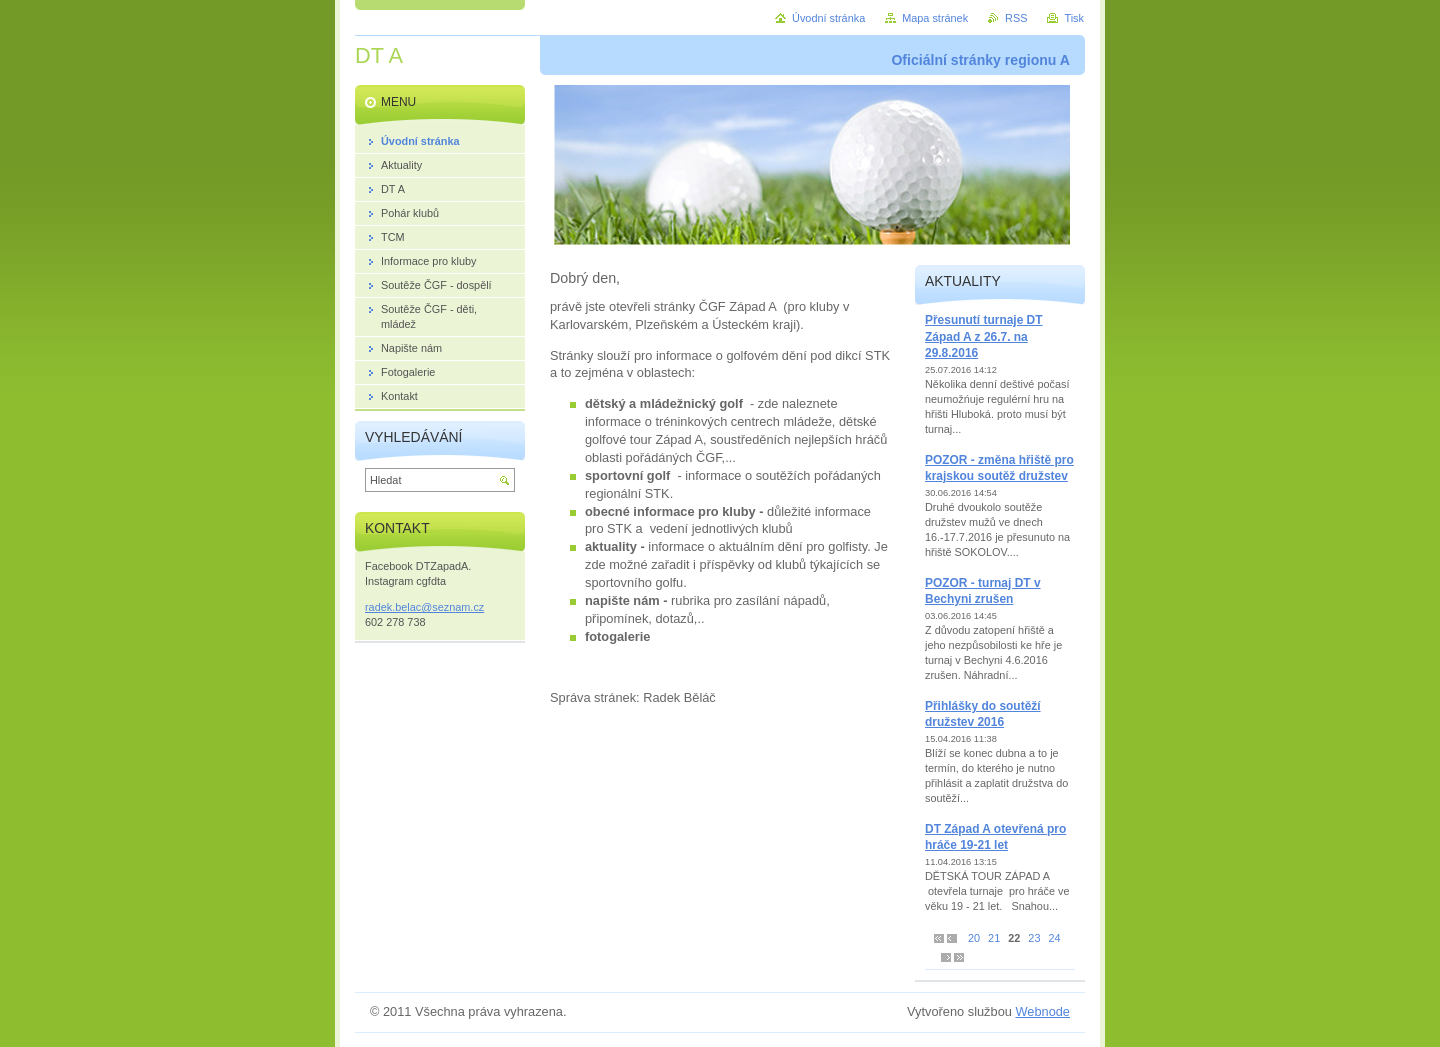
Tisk (1074, 18)
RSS (1016, 18)
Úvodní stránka (828, 18)
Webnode (1042, 1011)
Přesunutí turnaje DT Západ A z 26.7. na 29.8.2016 (984, 336)
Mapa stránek (935, 18)
